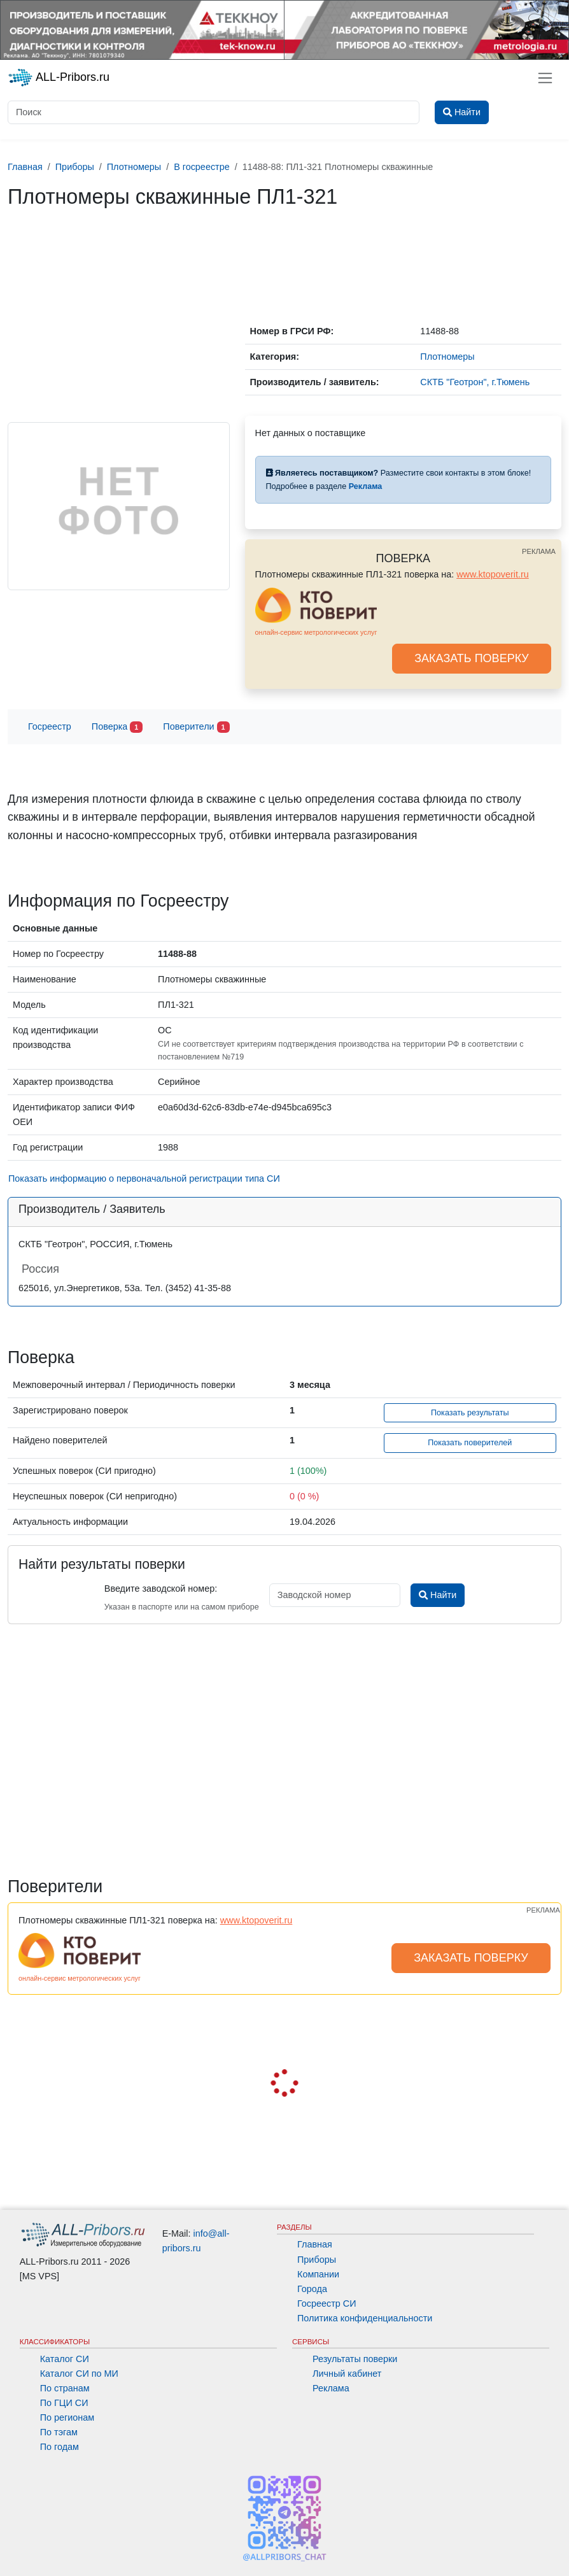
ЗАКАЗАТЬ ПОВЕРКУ (471, 658)
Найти (437, 1595)
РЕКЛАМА (539, 551)
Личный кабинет (347, 2373)
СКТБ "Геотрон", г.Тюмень (475, 382)
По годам (59, 2447)
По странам (65, 2388)
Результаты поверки (355, 2359)
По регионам (67, 2417)
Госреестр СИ (326, 2303)
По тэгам (59, 2432)
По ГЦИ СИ (64, 2403)
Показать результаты (470, 1412)
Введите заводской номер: (160, 1588)
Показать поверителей (470, 1442)
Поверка (117, 727)
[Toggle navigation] (545, 78)
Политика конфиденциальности (364, 2318)
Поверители (196, 727)
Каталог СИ (64, 2359)
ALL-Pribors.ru (58, 77)
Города (312, 2289)
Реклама (331, 2388)
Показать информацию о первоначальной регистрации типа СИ (144, 1178)
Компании (318, 2274)
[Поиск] (213, 112)
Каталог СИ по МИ (79, 2373)
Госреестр (49, 726)
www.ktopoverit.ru (492, 574)
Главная (314, 2244)
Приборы (316, 2259)
